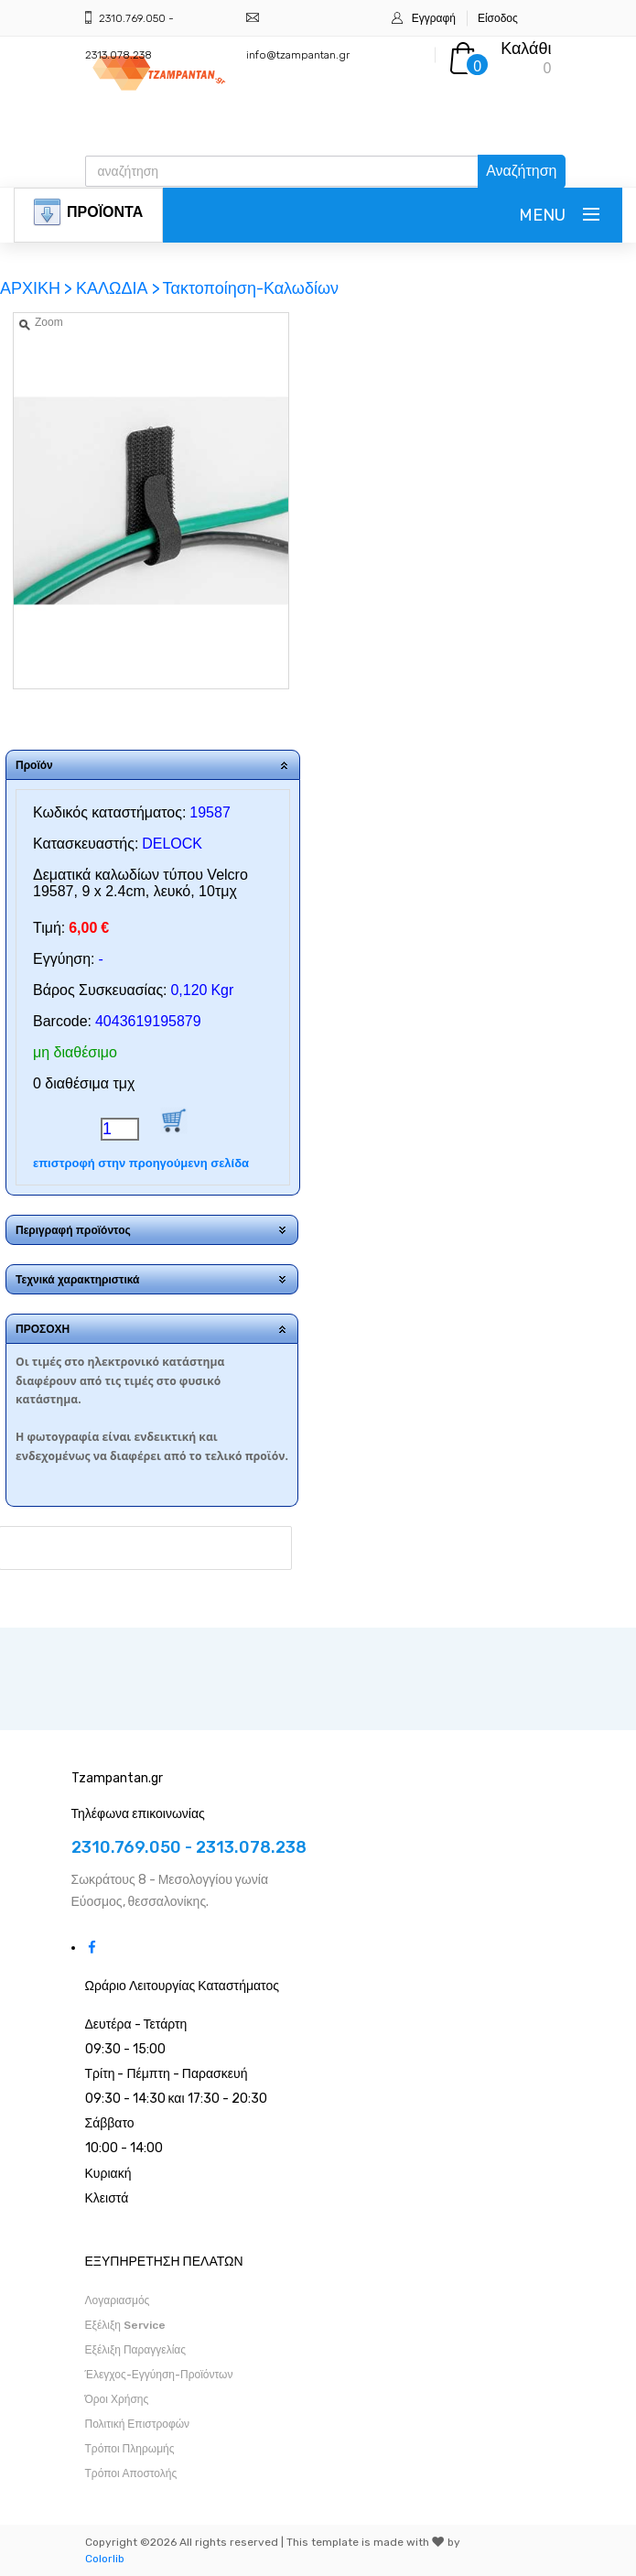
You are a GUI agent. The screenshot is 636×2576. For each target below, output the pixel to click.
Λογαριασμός (117, 2300)
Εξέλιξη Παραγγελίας (136, 2349)
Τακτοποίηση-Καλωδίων (251, 288)
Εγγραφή (434, 18)
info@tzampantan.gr (298, 55)
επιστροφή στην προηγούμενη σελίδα (141, 1163)
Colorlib (104, 2558)
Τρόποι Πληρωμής (130, 2448)
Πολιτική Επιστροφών (137, 2424)
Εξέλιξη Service (125, 2325)
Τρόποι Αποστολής (131, 2473)
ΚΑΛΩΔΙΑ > (118, 288)
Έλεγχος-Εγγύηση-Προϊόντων (159, 2374)
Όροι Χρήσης (117, 2399)
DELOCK (172, 843)
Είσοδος (498, 18)
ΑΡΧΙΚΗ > (38, 288)
